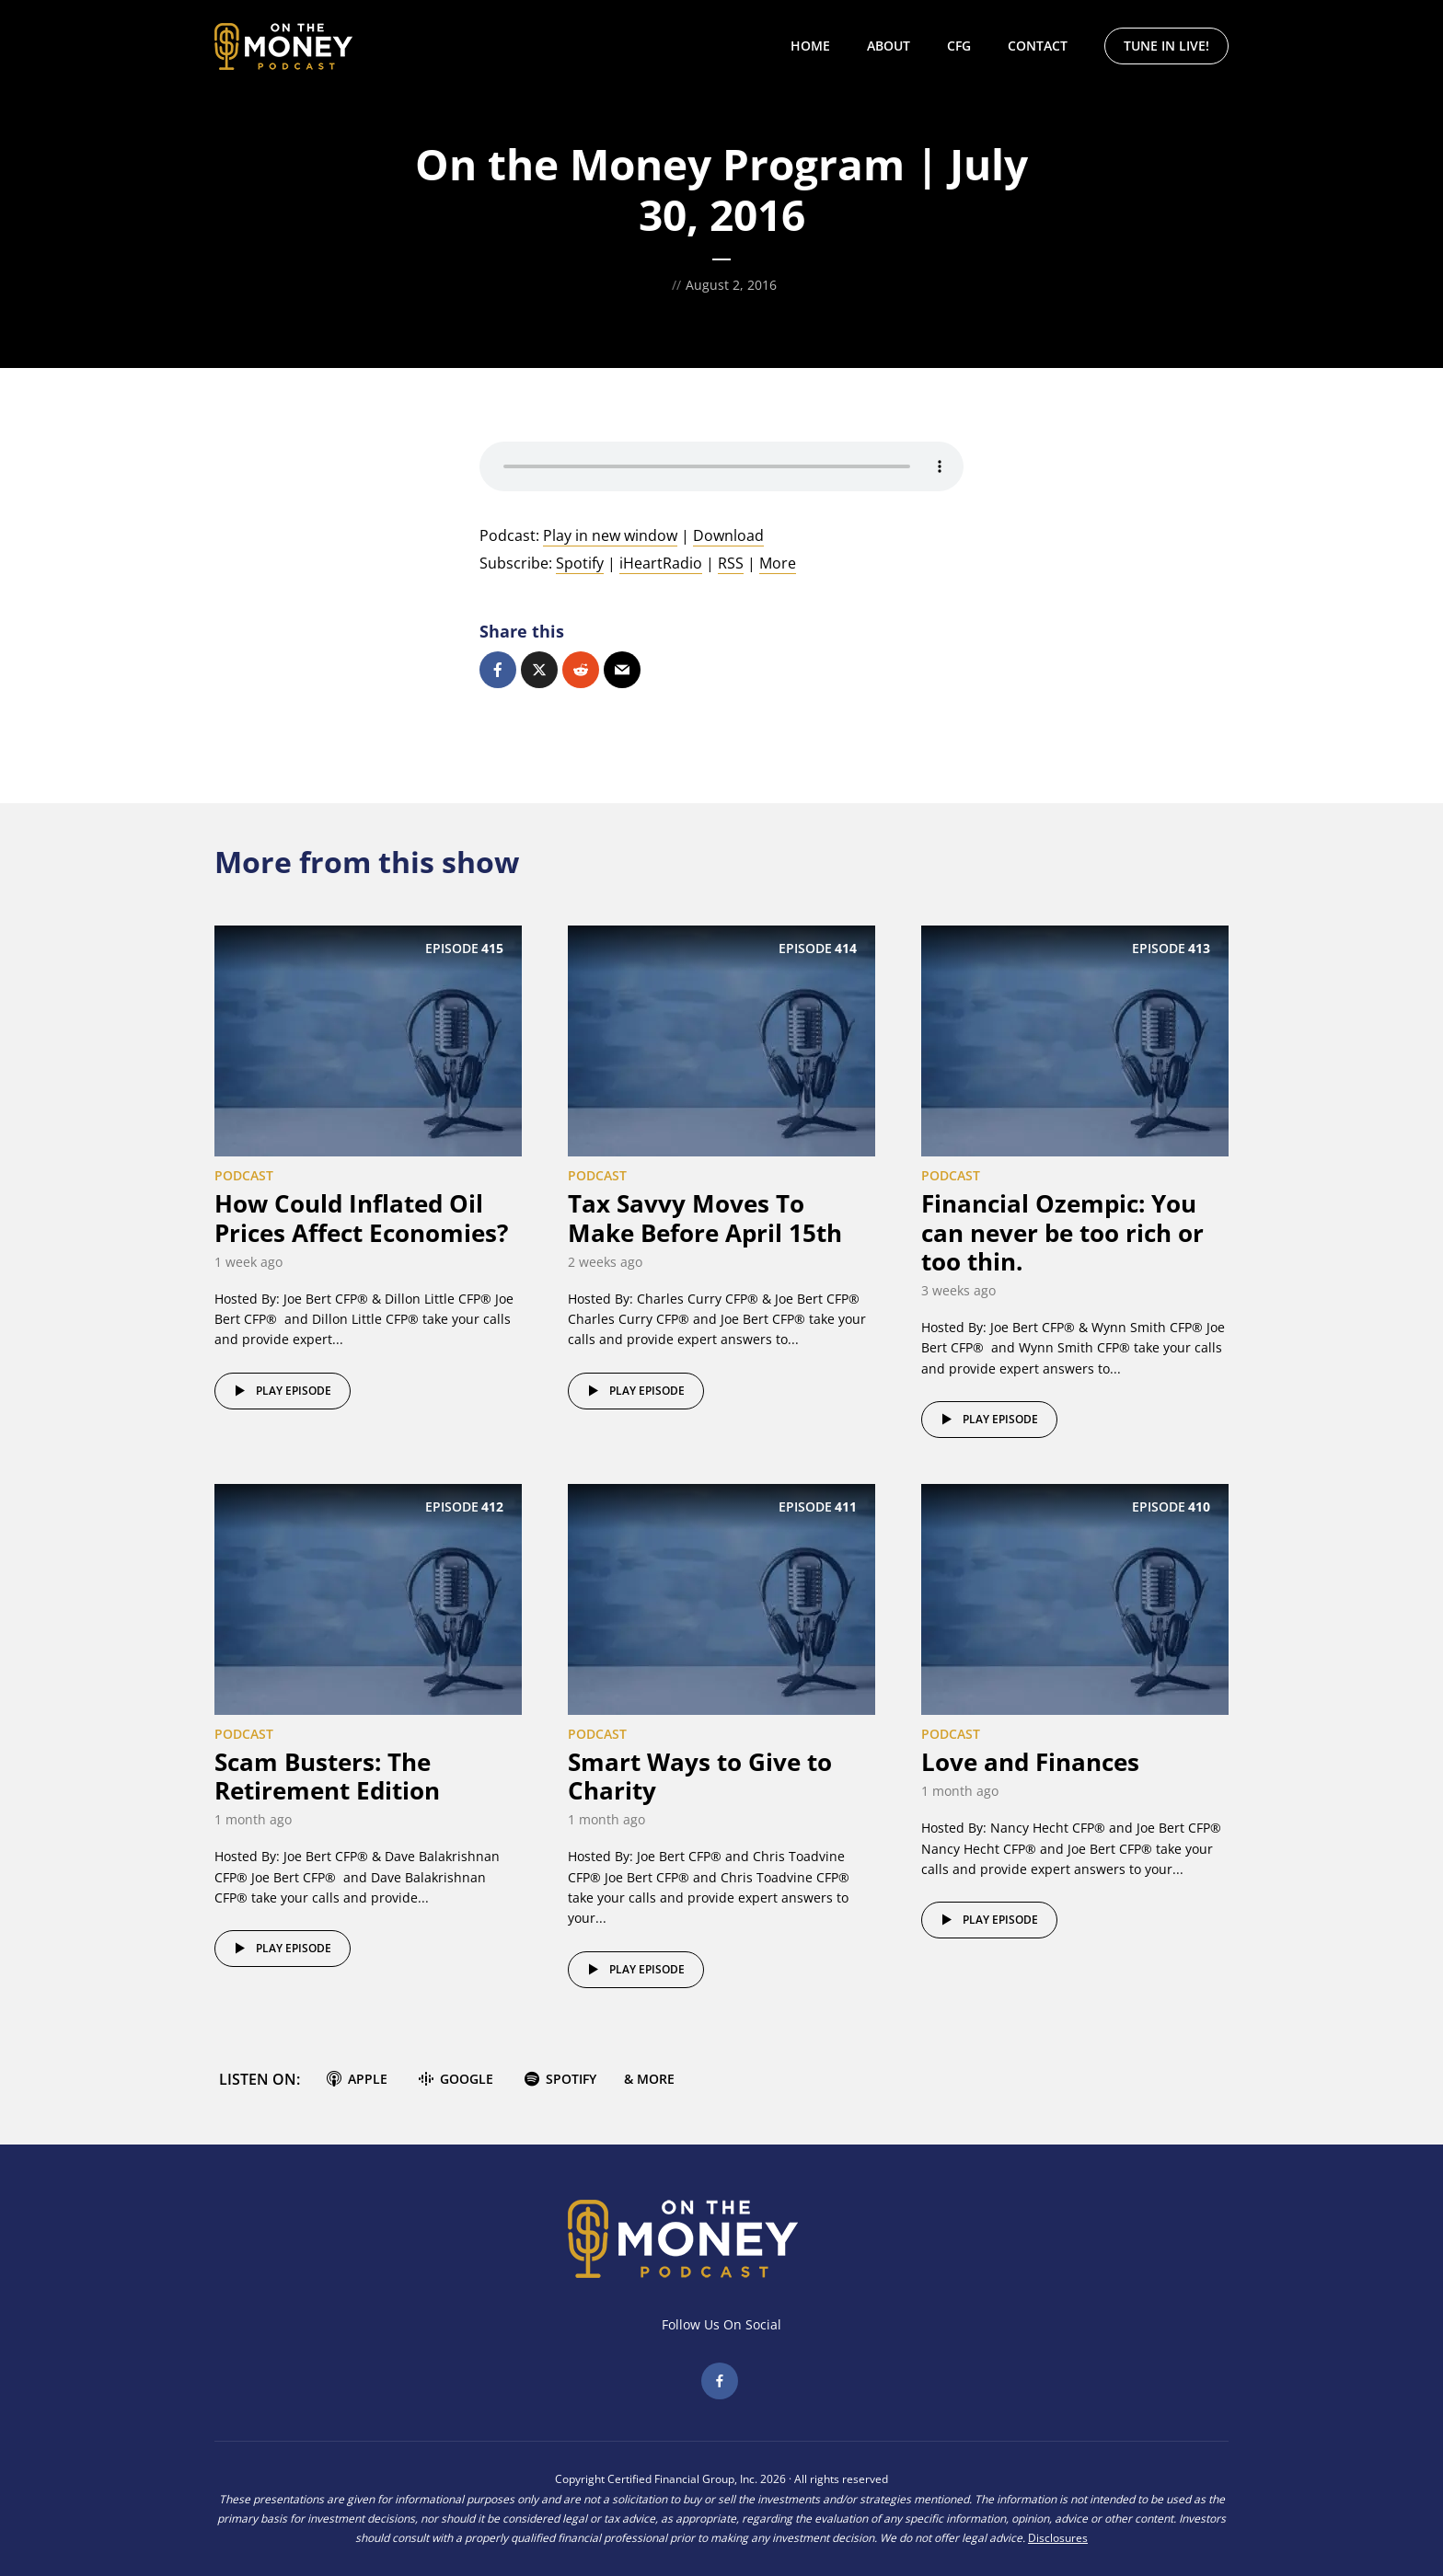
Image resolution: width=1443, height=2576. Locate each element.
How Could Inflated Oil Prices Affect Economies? (361, 1217)
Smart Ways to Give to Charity (700, 1776)
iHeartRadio (660, 563)
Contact (1038, 45)
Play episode (279, 1391)
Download (728, 535)
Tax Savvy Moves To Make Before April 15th (705, 1217)
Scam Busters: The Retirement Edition (327, 1776)
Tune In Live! (1166, 45)
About (888, 45)
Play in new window (610, 535)
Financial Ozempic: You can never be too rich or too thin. (1062, 1232)
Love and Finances (1030, 1761)
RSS (731, 563)
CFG (959, 45)
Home (810, 45)
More (777, 563)
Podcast (243, 1175)
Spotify (580, 563)
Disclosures (1058, 2538)
